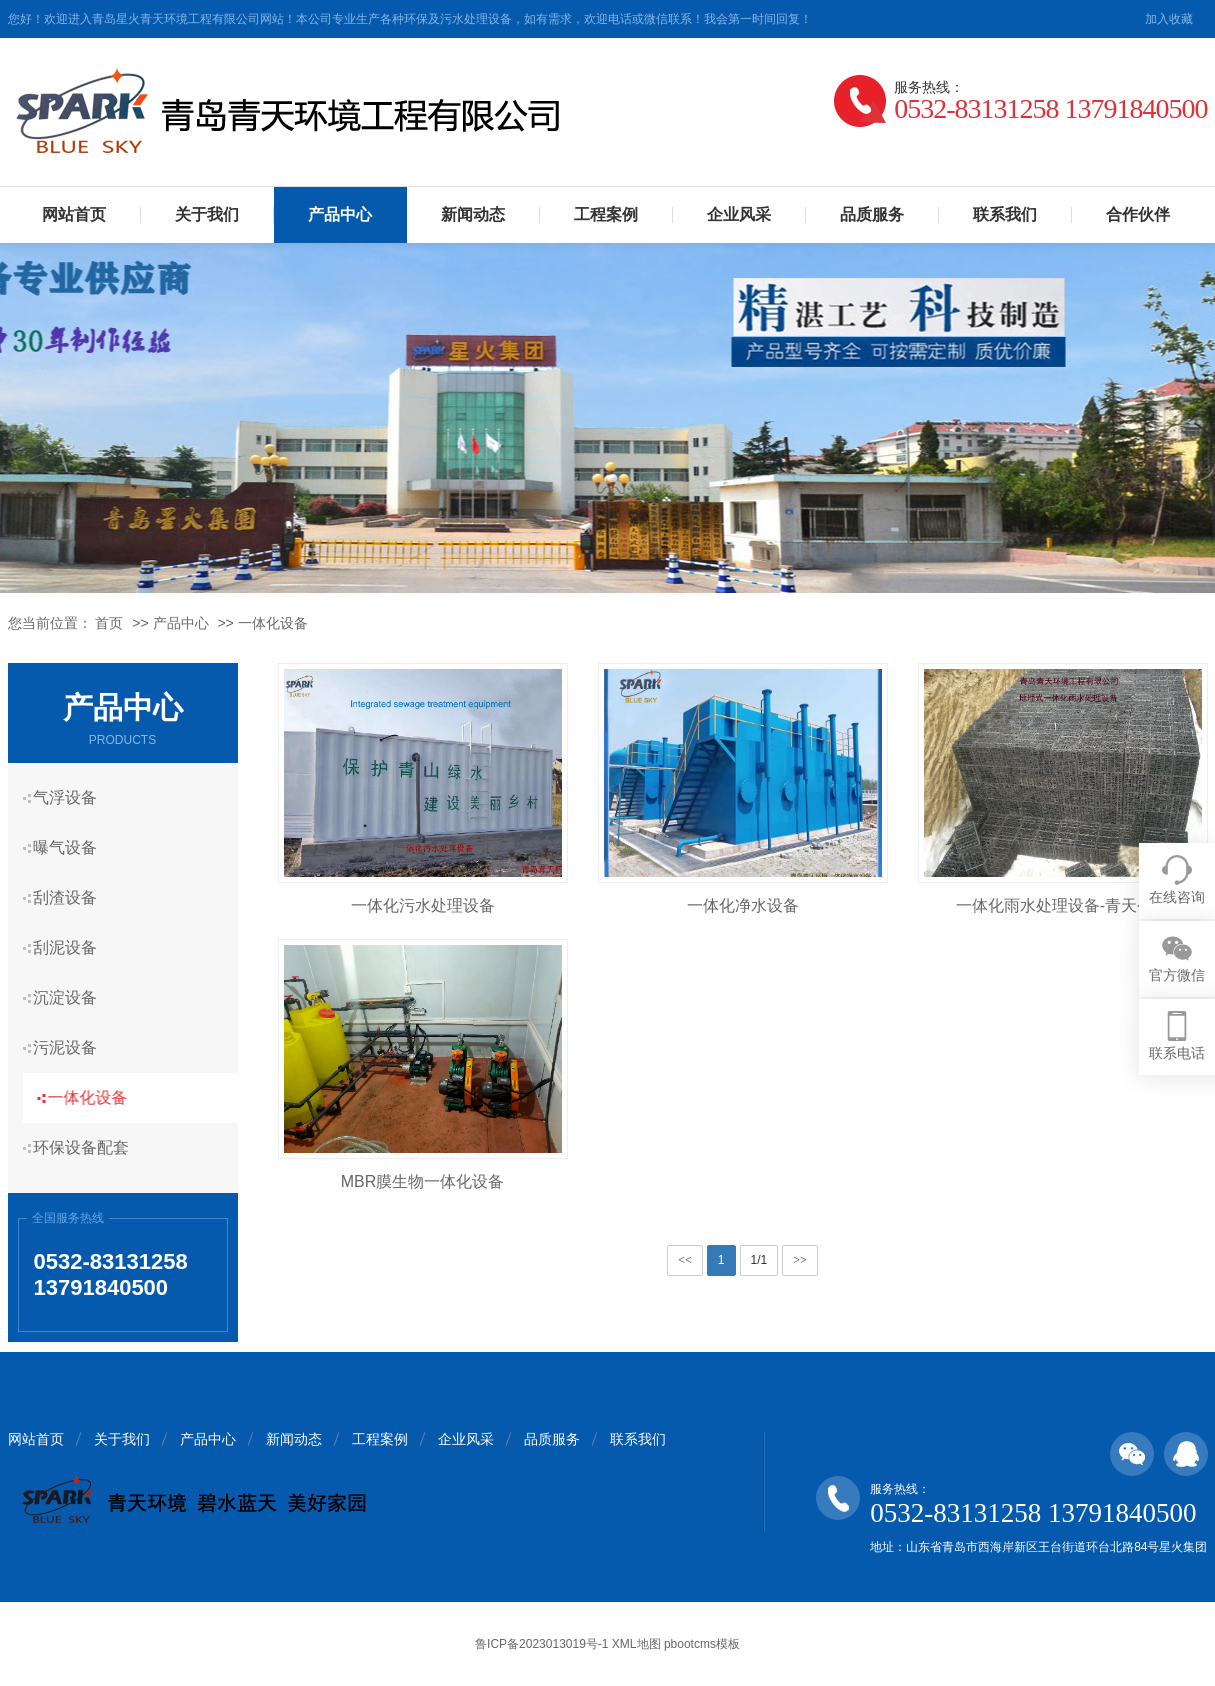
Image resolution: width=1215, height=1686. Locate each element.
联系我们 (1005, 214)
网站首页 (74, 214)
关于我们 (207, 214)
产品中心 (340, 214)
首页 (109, 623)
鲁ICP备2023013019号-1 (541, 1644)
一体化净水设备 (743, 905)
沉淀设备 (73, 997)
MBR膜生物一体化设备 (423, 1181)
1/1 (759, 1260)
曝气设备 (73, 847)
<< (685, 1260)
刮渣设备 (73, 897)
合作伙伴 (1138, 214)
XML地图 (636, 1644)
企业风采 (739, 214)
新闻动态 (473, 214)
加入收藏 (1169, 19)
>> (800, 1260)
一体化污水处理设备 (423, 905)
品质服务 (872, 214)
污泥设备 (73, 1047)
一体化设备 (273, 623)
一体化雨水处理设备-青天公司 (1062, 905)
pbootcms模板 (702, 1644)
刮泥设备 (73, 947)
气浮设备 (73, 797)
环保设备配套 (89, 1147)
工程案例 (606, 214)
